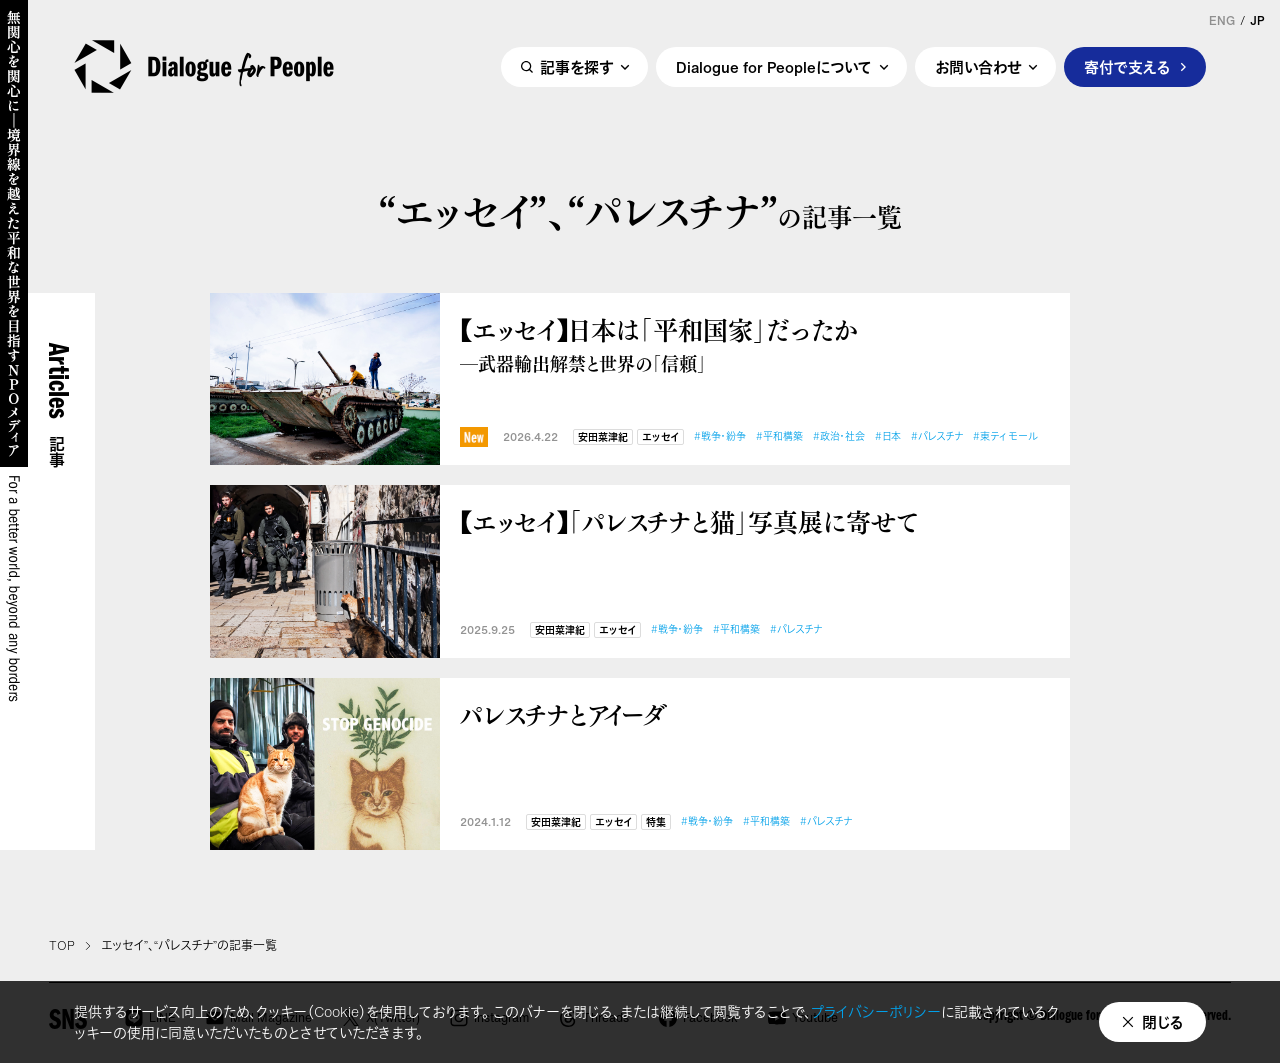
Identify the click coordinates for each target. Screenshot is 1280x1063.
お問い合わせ (978, 67)
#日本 (888, 436)
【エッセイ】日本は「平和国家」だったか (755, 344)
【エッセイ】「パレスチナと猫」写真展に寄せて (689, 521)
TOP (62, 946)
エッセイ (660, 437)
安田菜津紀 (603, 437)
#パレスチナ (937, 436)
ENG (1222, 21)
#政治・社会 (839, 436)
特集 (656, 822)
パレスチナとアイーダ (563, 714)
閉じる (1163, 1022)
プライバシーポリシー (876, 1011)
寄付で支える (1127, 67)
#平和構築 (779, 436)
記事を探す (576, 67)
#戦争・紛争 (720, 436)
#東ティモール (1005, 436)
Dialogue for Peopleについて (774, 67)
